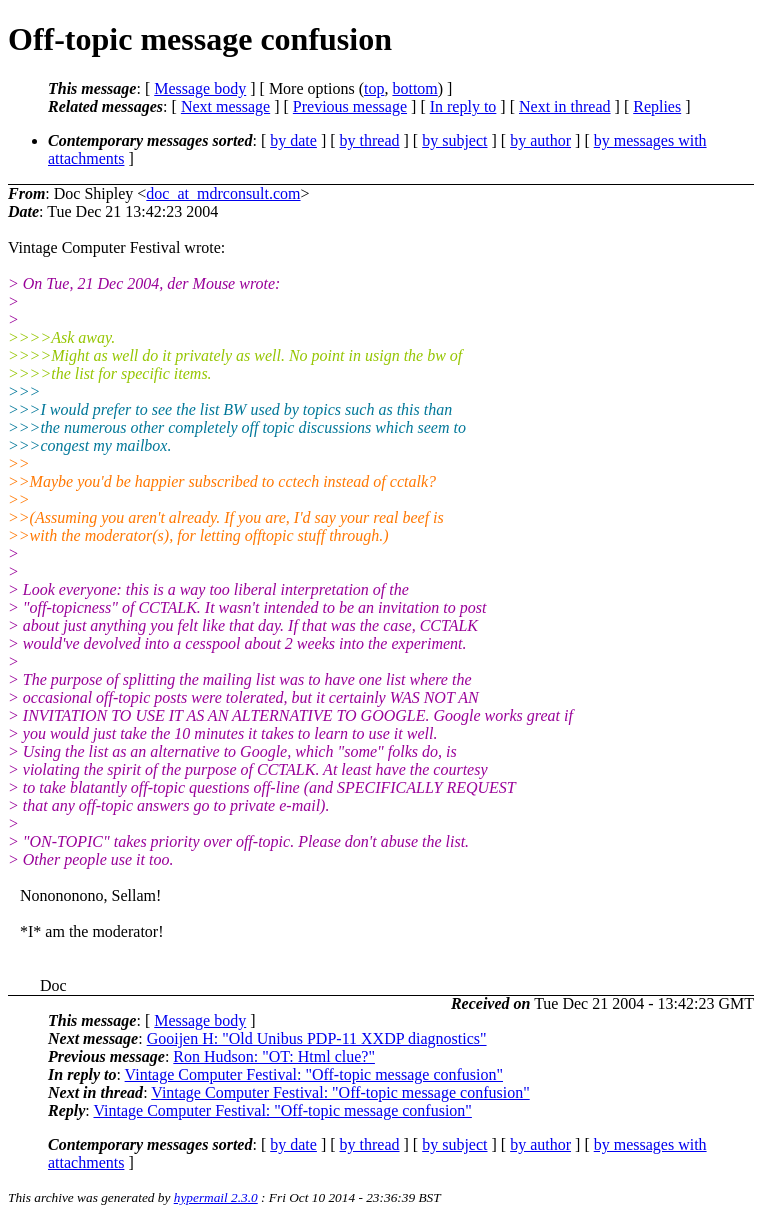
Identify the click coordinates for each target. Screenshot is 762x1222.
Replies (657, 106)
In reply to (463, 106)
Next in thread (565, 106)
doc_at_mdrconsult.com (223, 193)
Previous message (350, 106)
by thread (370, 140)
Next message (225, 106)
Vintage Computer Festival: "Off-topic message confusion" (314, 1074)
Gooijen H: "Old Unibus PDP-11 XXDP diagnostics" (317, 1038)
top (374, 88)
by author (540, 140)
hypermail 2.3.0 (216, 1197)
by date (293, 140)
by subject (454, 140)
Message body (200, 88)
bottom (414, 88)
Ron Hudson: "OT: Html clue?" (274, 1056)
